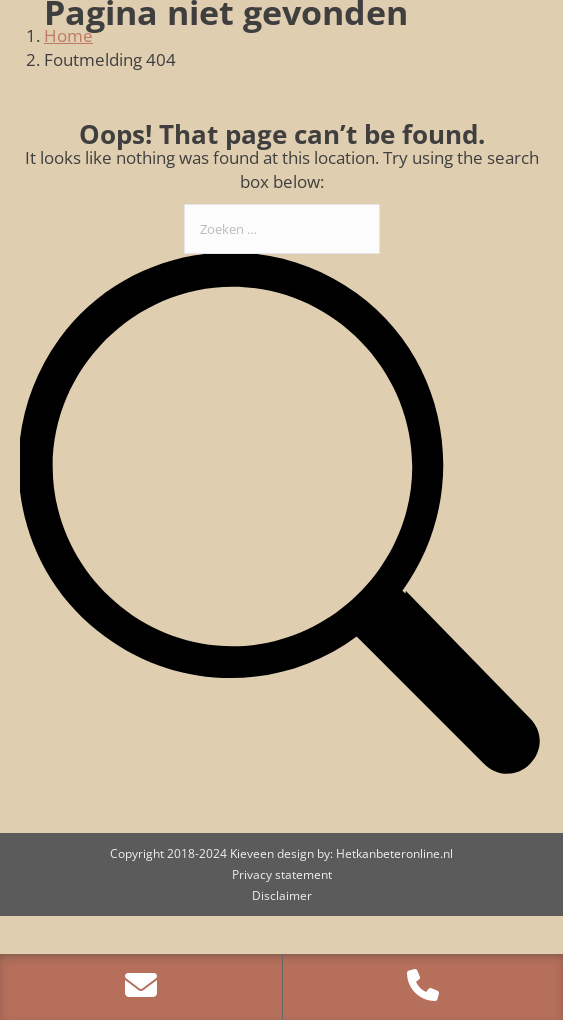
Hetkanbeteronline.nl (394, 853)
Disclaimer (282, 895)
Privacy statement (282, 874)
